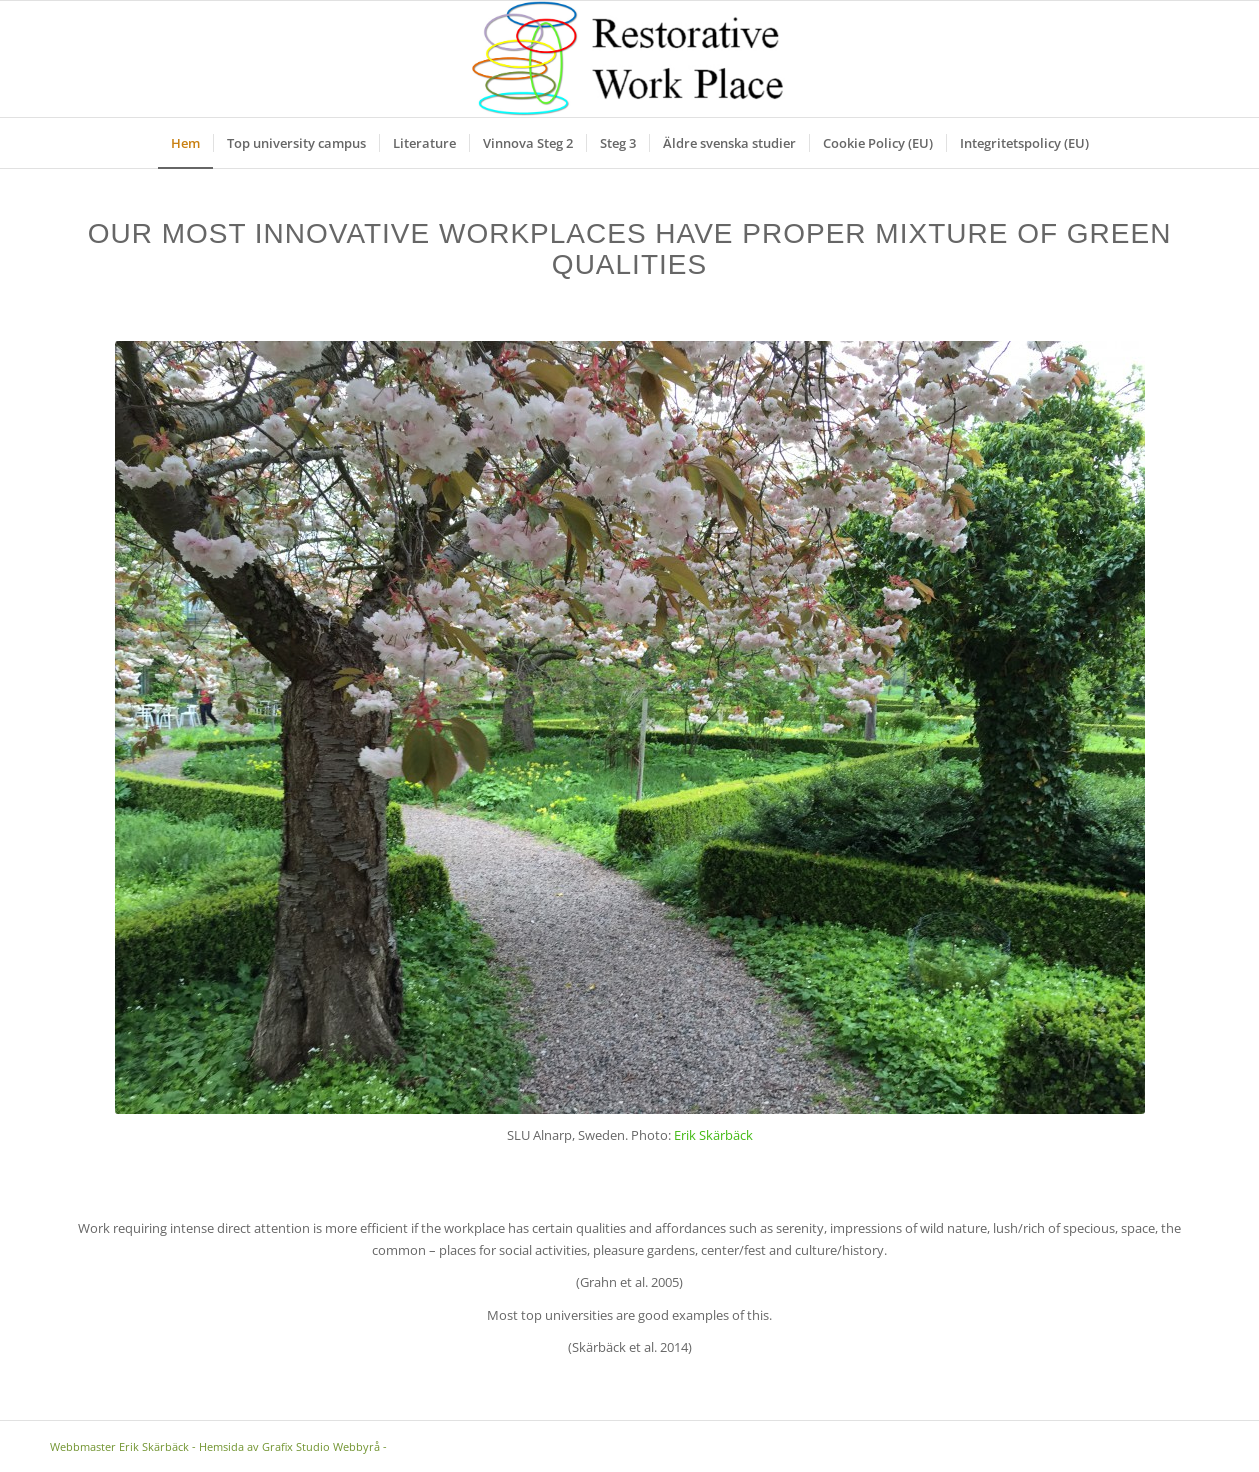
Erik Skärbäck (713, 1135)
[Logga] (629, 59)
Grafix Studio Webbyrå (321, 1446)
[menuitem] (185, 143)
